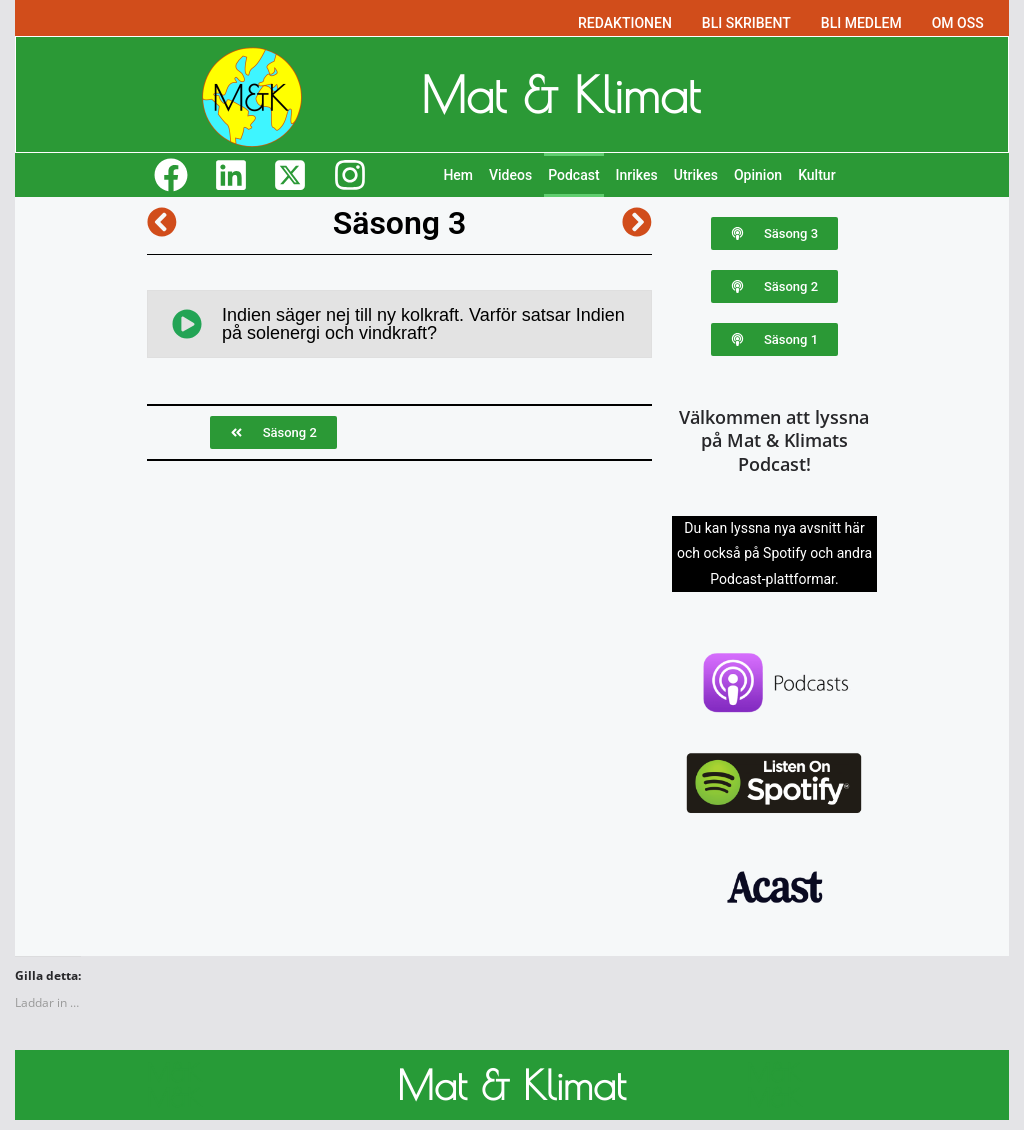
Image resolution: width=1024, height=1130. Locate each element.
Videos (510, 175)
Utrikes (696, 175)
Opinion (758, 175)
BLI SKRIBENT (746, 23)
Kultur (816, 175)
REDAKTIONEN (625, 23)
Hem (458, 175)
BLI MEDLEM (861, 23)
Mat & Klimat (560, 94)
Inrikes (637, 175)
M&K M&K (174, 1085)
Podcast (573, 175)
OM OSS (958, 23)
